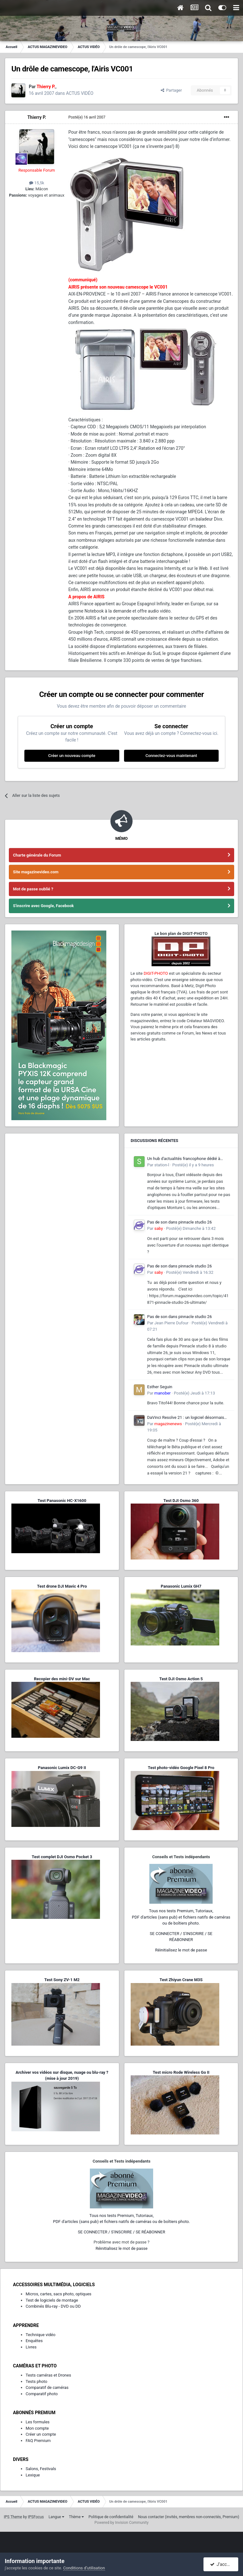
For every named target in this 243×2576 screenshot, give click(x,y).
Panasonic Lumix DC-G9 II (62, 1767)
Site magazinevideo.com (36, 872)
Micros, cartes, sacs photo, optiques (58, 2294)
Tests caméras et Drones (48, 2375)
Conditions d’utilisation (84, 2568)
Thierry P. (36, 117)
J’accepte (223, 2564)
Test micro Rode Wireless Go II (181, 2072)
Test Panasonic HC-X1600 (62, 1500)
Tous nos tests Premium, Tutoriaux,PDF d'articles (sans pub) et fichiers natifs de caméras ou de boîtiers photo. (181, 1917)
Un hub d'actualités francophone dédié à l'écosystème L (183, 1159)
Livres (31, 2347)
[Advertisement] (62, 1179)
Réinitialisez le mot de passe (181, 1950)
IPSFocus (36, 2517)
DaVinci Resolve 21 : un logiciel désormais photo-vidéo (185, 1418)
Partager (171, 90)
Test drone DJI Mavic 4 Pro (62, 1586)
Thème (76, 2517)
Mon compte (37, 2428)
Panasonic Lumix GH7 (181, 1586)
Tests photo (36, 2381)
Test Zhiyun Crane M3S (180, 1979)
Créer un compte (41, 2434)
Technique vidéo (40, 2334)
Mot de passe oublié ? (33, 889)
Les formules (38, 2422)
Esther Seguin (159, 1386)
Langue (56, 2517)
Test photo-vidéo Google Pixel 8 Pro (181, 1767)
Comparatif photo (42, 2393)
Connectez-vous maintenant (171, 755)
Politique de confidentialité (111, 2517)
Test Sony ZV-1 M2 (62, 1979)
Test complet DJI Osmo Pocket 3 (62, 1856)
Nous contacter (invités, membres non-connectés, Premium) (188, 2517)
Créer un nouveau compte (71, 755)
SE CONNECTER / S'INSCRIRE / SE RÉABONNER (121, 2232)
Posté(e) (86, 117)
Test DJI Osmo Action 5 (181, 1678)
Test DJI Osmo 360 (181, 1500)
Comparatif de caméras (47, 2387)
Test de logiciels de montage (52, 2300)
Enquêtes (34, 2340)
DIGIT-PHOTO (156, 973)
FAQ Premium (38, 2440)
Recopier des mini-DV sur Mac (62, 1678)
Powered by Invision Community (122, 2522)
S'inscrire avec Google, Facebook (43, 905)
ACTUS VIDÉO (79, 93)
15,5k (36, 182)
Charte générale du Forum (37, 855)
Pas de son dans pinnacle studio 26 (179, 1222)
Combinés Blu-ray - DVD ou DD (53, 2306)
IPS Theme (13, 2517)
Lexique (33, 2475)
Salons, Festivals (41, 2468)
